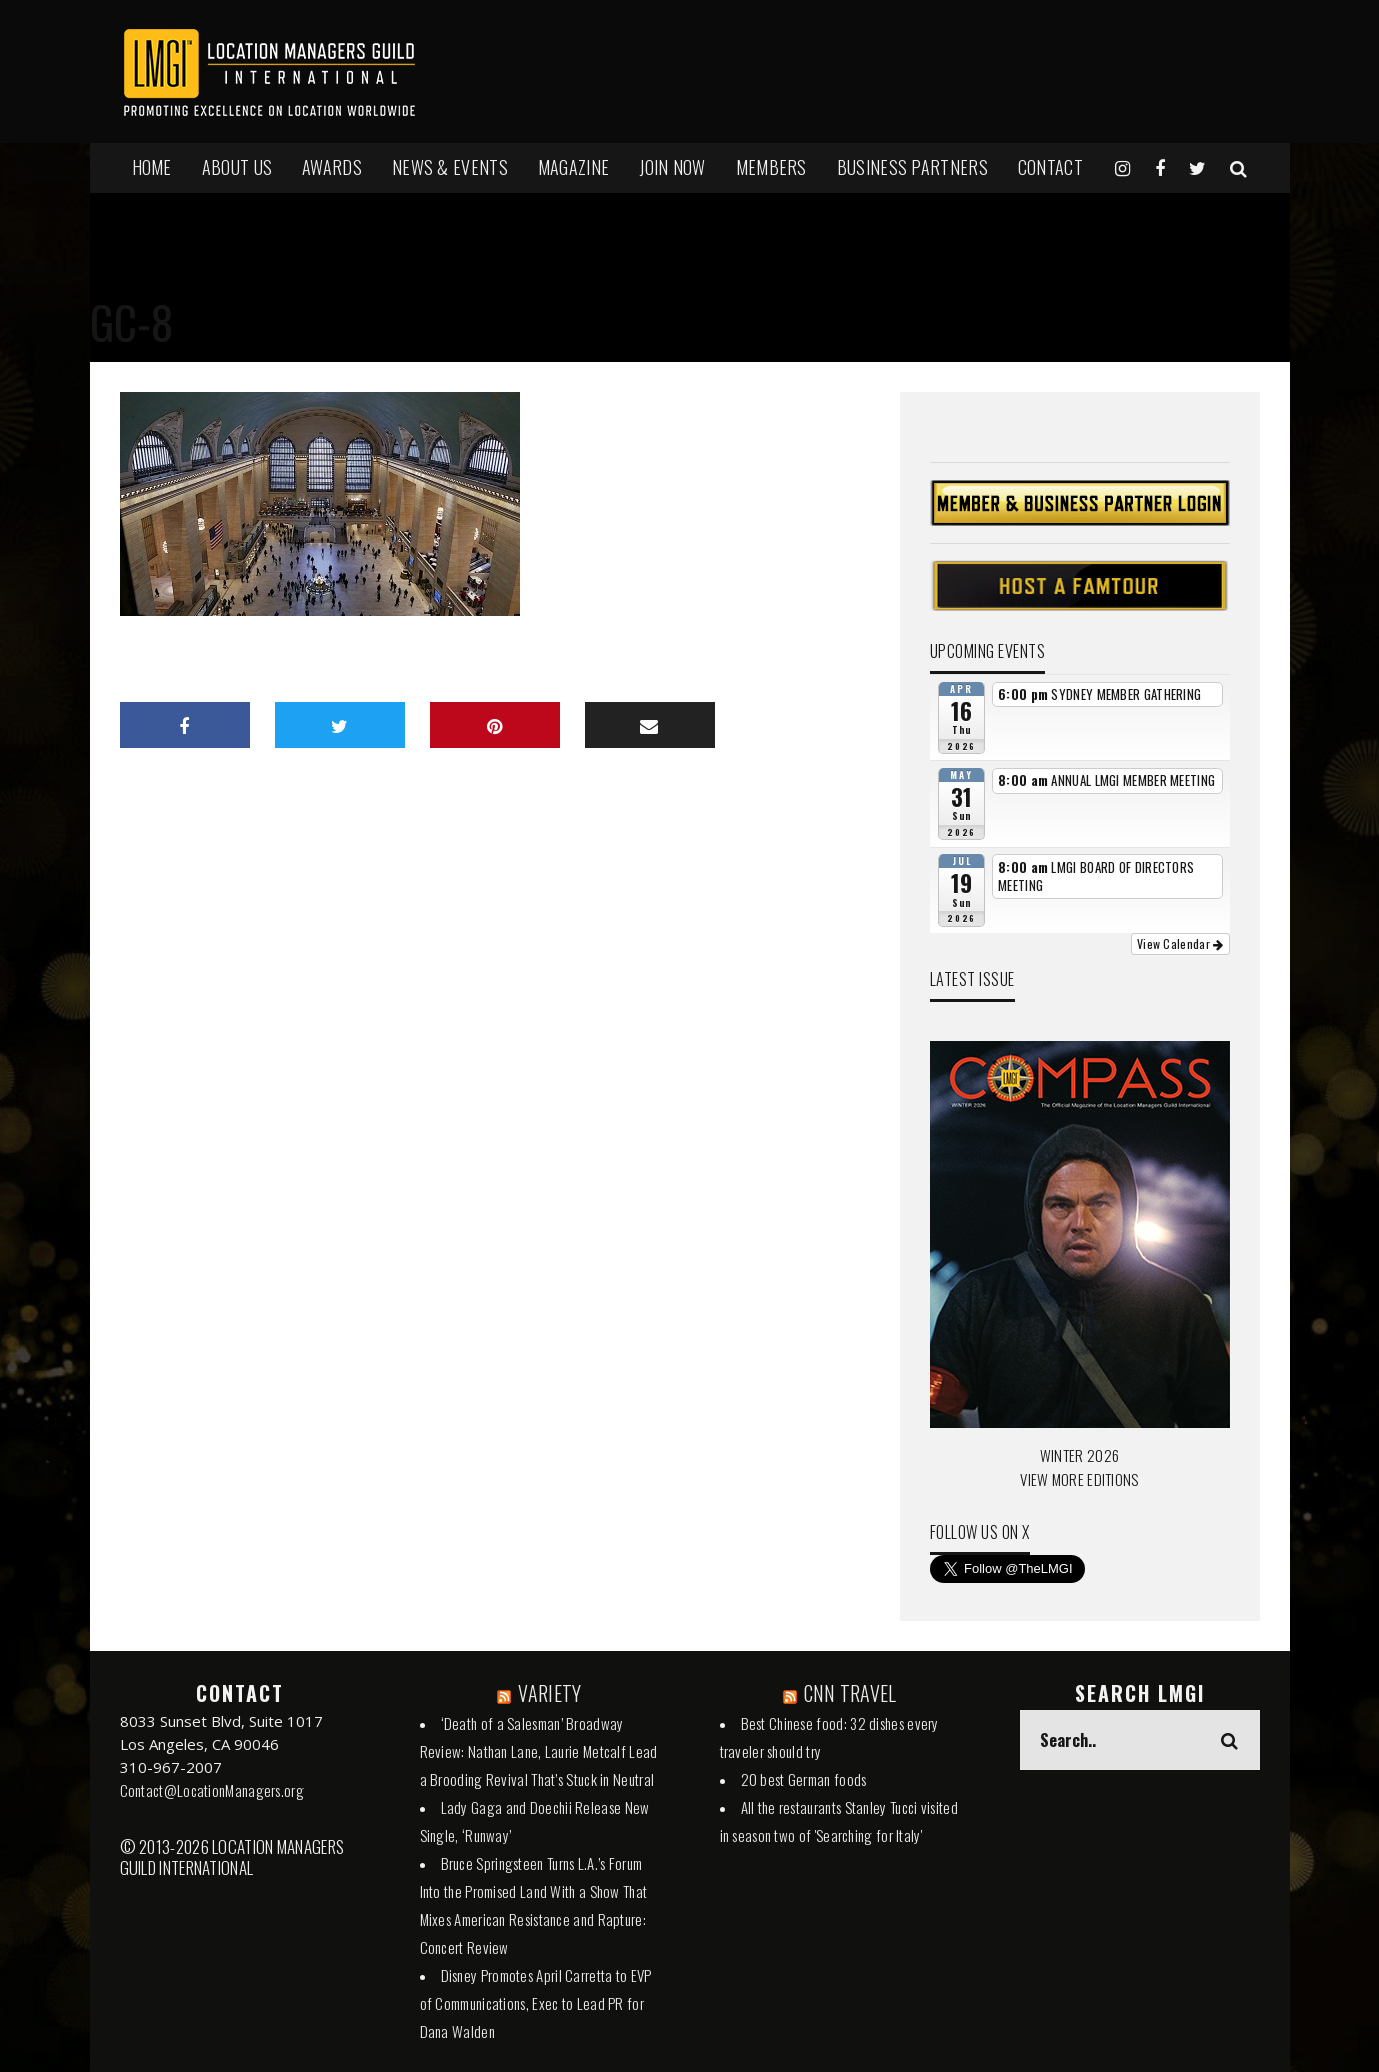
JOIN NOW (672, 167)
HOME (152, 167)
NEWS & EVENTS (450, 167)
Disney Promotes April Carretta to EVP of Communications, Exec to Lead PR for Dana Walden (536, 2003)
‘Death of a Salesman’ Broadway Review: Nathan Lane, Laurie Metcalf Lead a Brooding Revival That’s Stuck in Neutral (539, 1751)
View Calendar (1180, 943)
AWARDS (332, 167)
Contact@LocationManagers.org (212, 1790)
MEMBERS (771, 167)
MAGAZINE (573, 167)
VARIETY (549, 1693)
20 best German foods (804, 1779)
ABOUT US (237, 167)
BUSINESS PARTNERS (912, 167)
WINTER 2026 (1079, 1455)
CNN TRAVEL (850, 1693)
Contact (1050, 167)
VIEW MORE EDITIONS (1079, 1479)
